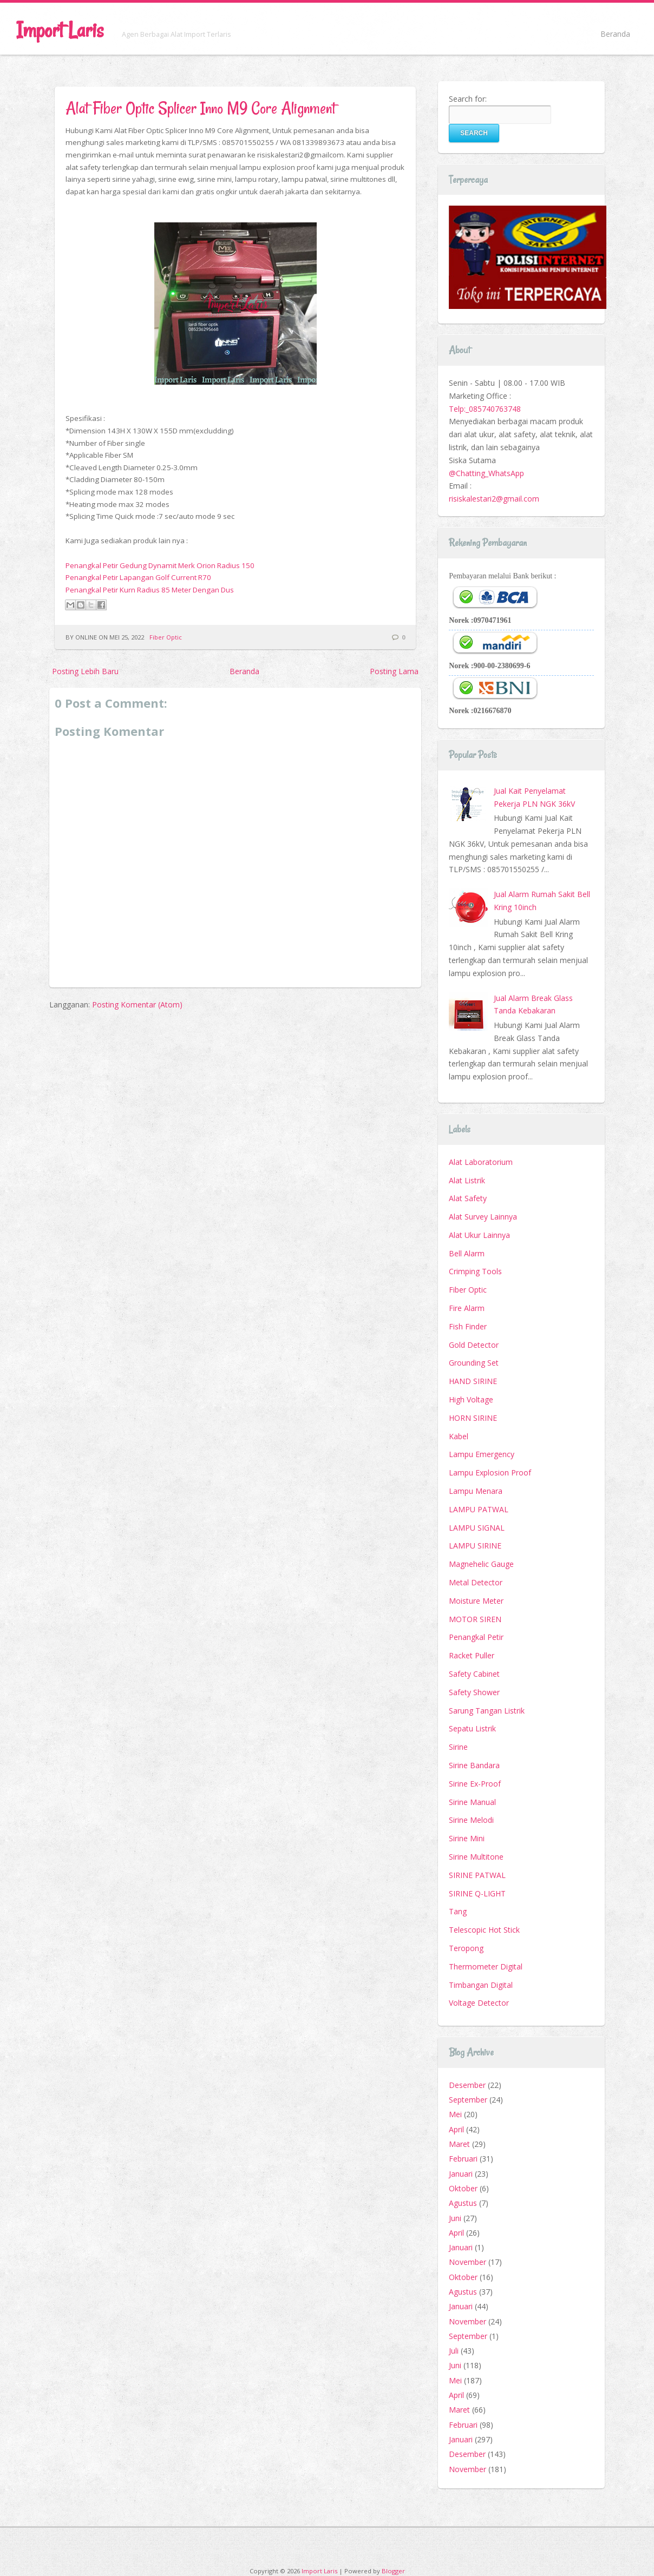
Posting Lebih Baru (85, 671)
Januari (461, 2174)
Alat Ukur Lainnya (479, 1235)
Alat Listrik (467, 1180)
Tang (458, 1911)
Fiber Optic (165, 637)
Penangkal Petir (476, 1637)
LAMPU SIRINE (475, 1545)
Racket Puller (471, 1655)
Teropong (466, 1948)
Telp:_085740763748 (485, 409)
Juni (455, 2218)
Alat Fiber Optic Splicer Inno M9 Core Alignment (201, 108)
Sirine (458, 1747)
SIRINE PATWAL (477, 1875)
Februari (463, 2158)
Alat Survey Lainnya (483, 1216)
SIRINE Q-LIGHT (477, 1893)
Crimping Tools (475, 1271)
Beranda (615, 34)
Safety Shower (474, 1692)
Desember (467, 2085)
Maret (459, 2144)
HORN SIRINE (473, 1418)
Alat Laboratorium (481, 1162)
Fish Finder (468, 1326)
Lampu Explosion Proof (490, 1472)
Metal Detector (475, 1582)
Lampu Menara (475, 1491)
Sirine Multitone (476, 1857)
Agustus (463, 2203)
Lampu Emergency (481, 1454)
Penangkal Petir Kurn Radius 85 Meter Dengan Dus (150, 590)
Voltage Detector (479, 2003)
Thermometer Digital (485, 1966)
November (467, 2262)
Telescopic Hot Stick (484, 1930)
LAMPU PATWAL (478, 1509)
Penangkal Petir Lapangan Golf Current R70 (138, 577)
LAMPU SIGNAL (477, 1528)
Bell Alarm (467, 1253)
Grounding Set (474, 1363)
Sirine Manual (472, 1802)
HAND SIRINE (473, 1381)
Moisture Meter (476, 1601)
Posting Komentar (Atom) (137, 1004)
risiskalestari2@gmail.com (494, 498)
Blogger (393, 2571)
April (456, 2129)
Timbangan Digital (481, 1985)
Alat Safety (468, 1198)
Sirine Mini (467, 1838)
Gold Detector (474, 1345)
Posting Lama (394, 671)
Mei (455, 2114)
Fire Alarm (467, 1308)
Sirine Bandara (474, 1765)
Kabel (458, 1436)
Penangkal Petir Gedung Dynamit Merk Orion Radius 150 (160, 565)
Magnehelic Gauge (481, 1564)
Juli (454, 2351)
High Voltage (471, 1399)
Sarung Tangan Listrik (487, 1710)
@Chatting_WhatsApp (486, 473)
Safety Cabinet (474, 1674)
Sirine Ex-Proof (475, 1783)
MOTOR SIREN (475, 1619)
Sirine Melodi (471, 1820)
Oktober (463, 2188)
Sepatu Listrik (472, 1728)
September (468, 2099)
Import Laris (59, 30)
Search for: (468, 99)
